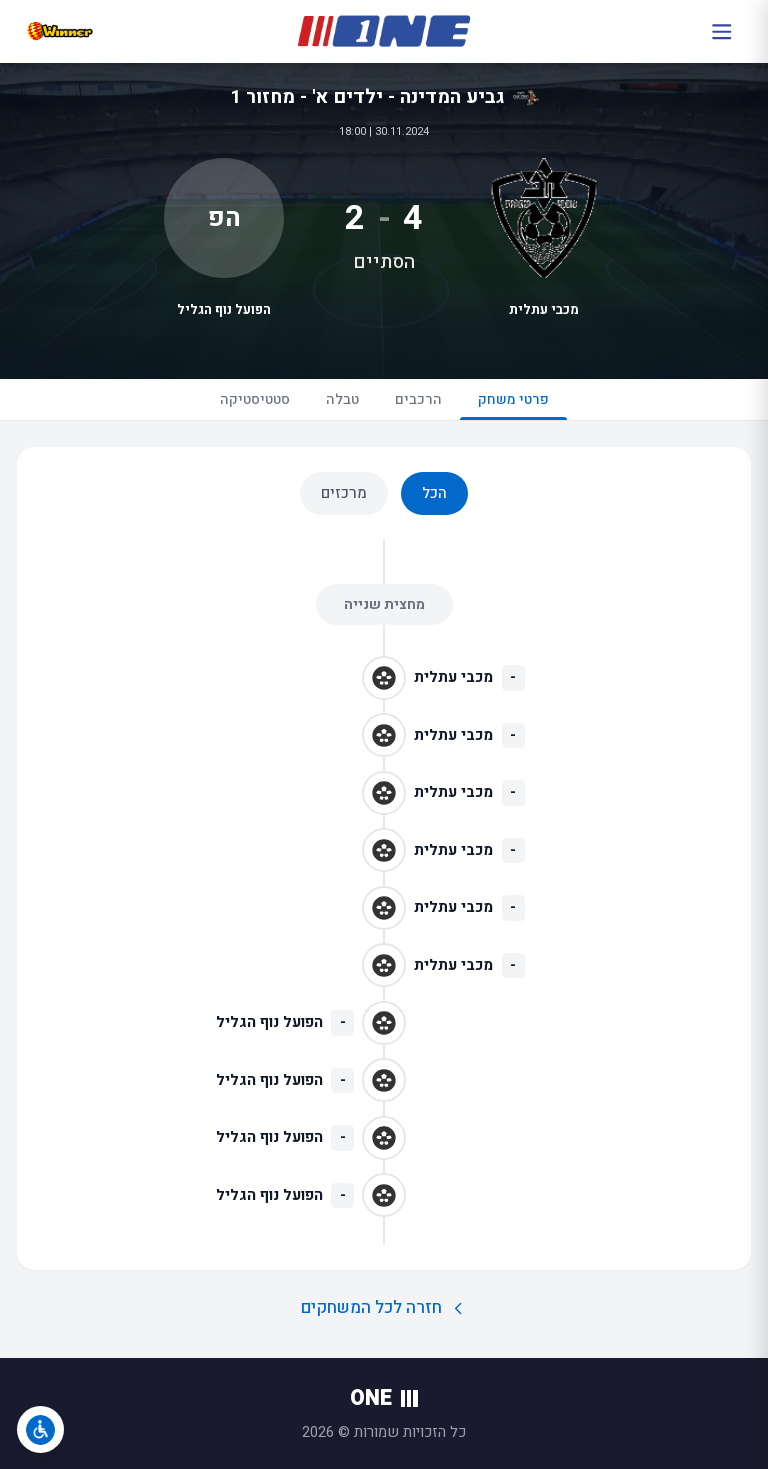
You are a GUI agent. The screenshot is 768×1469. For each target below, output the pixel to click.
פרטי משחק (513, 404)
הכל (434, 493)
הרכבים (418, 399)
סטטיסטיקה (255, 399)
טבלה (342, 399)
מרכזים (344, 493)
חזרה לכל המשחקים (384, 1307)
